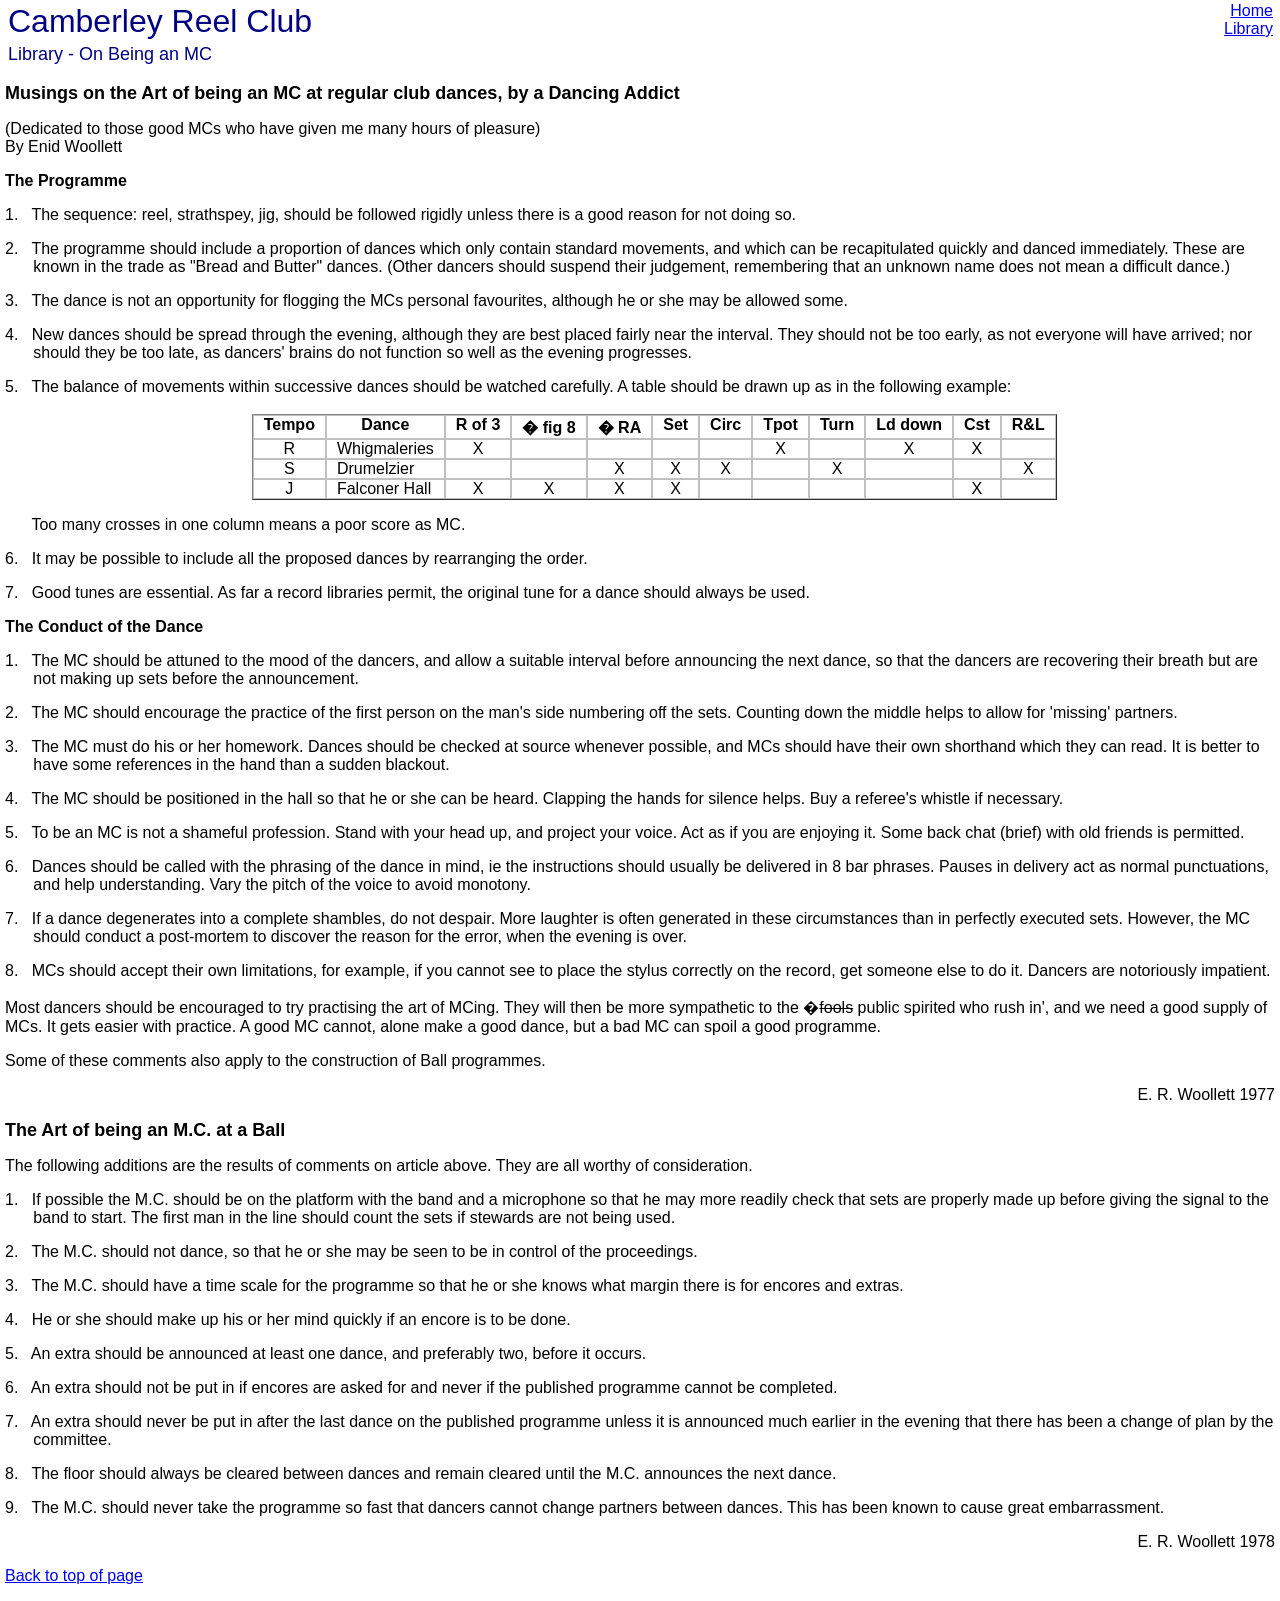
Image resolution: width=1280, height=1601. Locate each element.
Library (1248, 28)
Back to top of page (74, 1575)
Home (1251, 10)
